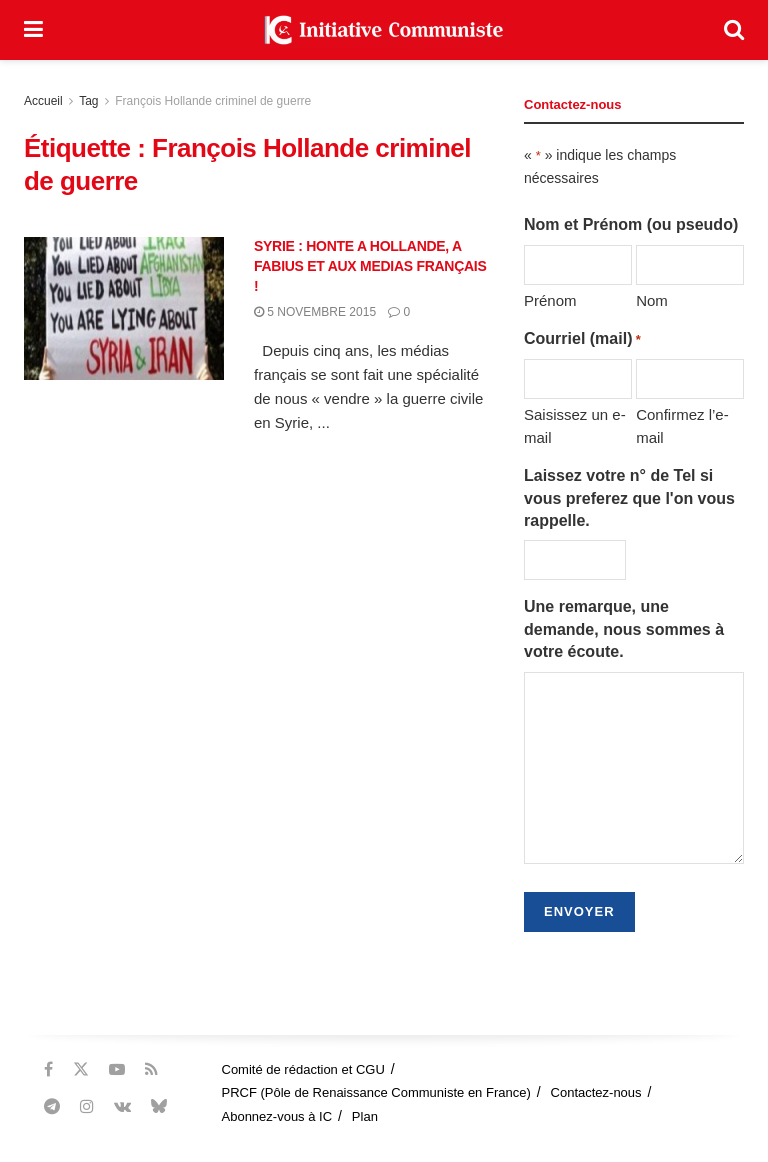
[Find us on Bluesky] (159, 1107)
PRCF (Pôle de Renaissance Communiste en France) (376, 1092)
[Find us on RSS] (151, 1069)
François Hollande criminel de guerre (213, 101)
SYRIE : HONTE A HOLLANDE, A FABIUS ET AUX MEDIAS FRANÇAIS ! (370, 265)
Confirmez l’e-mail (682, 425)
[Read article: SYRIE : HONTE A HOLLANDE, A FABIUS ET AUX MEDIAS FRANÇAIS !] (124, 308)
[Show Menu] (33, 30)
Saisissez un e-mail (575, 425)
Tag (88, 101)
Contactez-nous (596, 1092)
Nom (652, 300)
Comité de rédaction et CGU (303, 1069)
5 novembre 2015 (315, 312)
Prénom (550, 300)
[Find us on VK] (122, 1106)
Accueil (43, 101)
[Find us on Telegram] (52, 1106)
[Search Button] (734, 30)
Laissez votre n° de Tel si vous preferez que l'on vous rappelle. (629, 498)
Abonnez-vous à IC (277, 1116)
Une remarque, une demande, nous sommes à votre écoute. (624, 629)
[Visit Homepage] (384, 30)
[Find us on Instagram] (87, 1106)
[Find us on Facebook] (48, 1069)
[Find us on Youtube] (117, 1069)
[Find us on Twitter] (81, 1069)
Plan (365, 1116)
